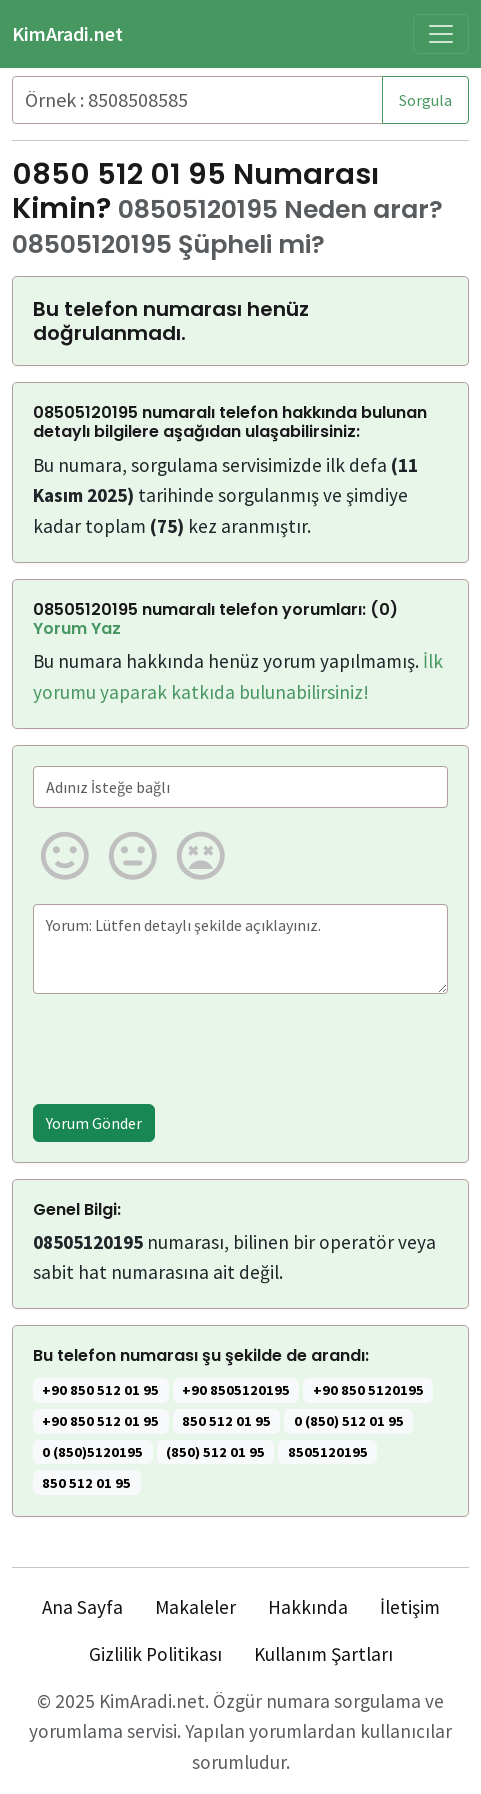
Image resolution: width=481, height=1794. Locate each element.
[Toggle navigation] (441, 34)
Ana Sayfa (82, 1607)
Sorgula (425, 100)
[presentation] (185, 1049)
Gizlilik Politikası (155, 1654)
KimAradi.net (67, 33)
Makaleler (195, 1607)
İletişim (410, 1607)
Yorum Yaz (77, 628)
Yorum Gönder (94, 1123)
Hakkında (308, 1607)
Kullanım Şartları (323, 1654)
